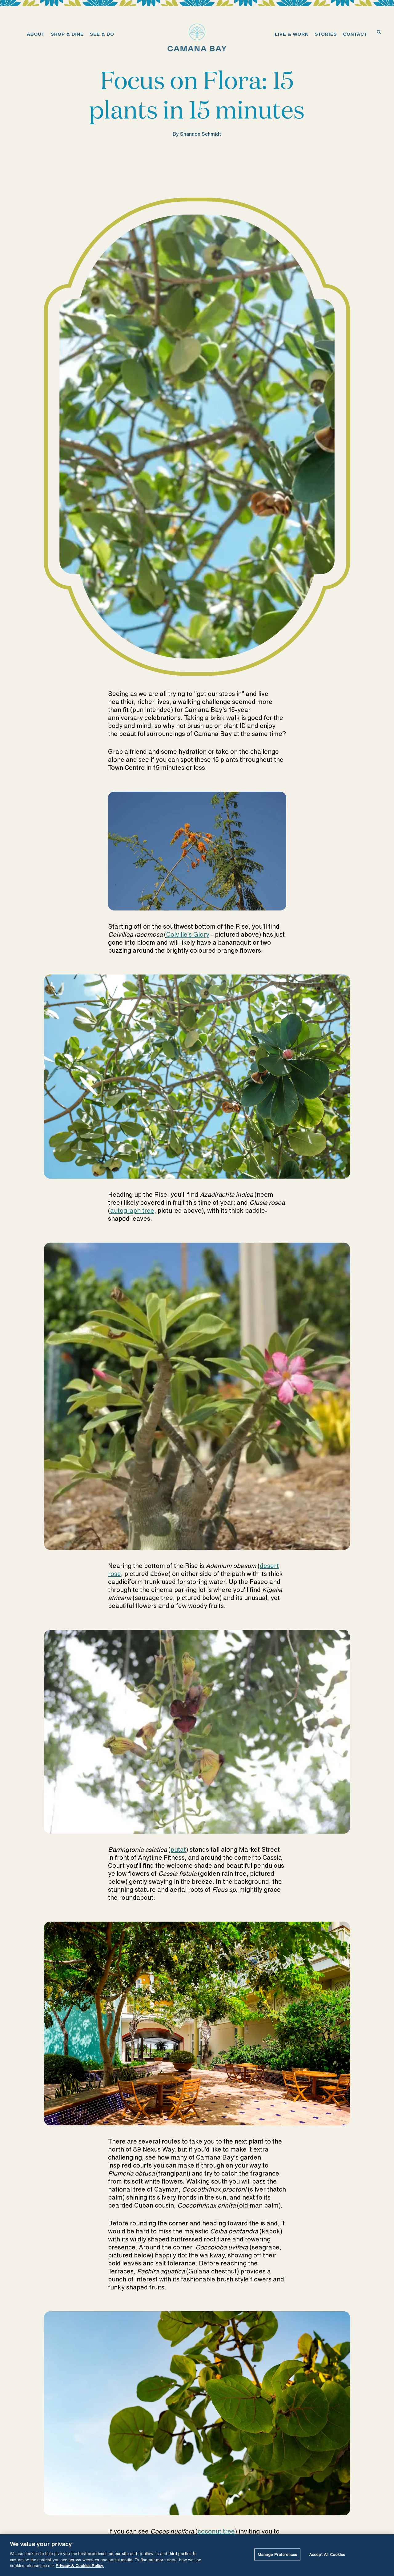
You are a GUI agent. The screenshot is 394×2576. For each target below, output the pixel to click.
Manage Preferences (277, 2554)
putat (178, 1849)
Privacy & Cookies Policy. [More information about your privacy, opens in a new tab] (80, 2566)
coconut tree (216, 2531)
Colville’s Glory (187, 934)
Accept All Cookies (327, 2554)
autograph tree (132, 1210)
